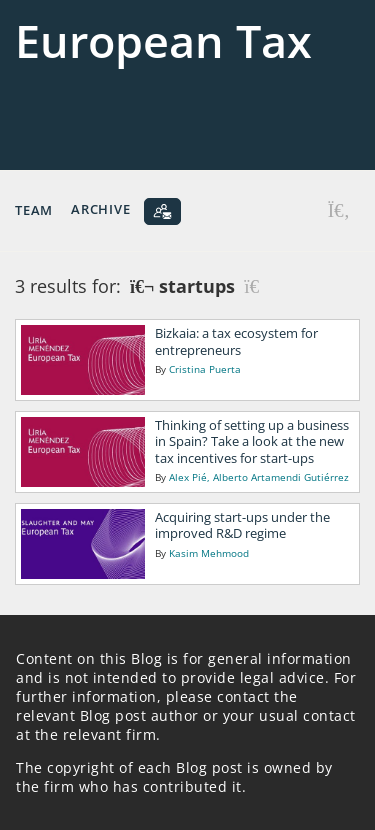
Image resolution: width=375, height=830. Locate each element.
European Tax (163, 40)
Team (34, 209)
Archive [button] (100, 209)
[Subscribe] (162, 211)
